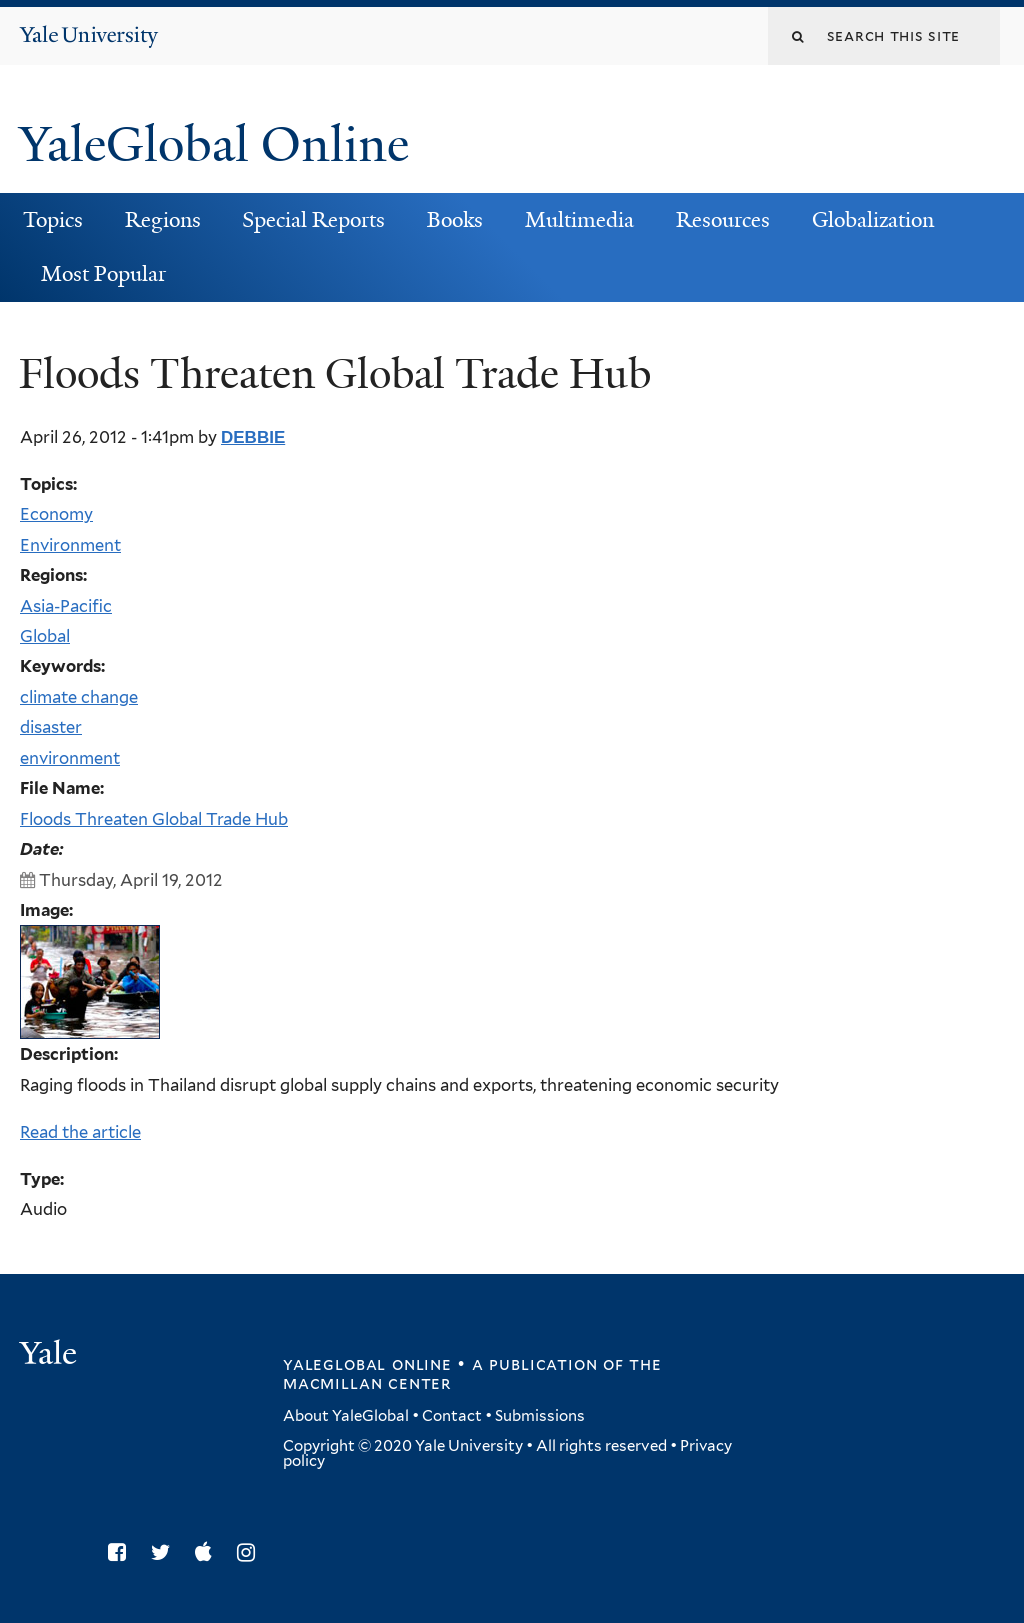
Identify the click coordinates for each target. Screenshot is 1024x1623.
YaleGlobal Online (214, 144)
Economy (56, 514)
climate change (79, 697)
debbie (253, 437)
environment (70, 758)
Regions (163, 220)
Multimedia (579, 220)
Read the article (80, 1132)
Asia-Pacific (66, 606)
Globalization (873, 220)
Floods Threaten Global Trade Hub (154, 819)
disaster (51, 727)
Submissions (540, 1416)
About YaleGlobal (346, 1416)
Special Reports (313, 220)
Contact (452, 1416)
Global (45, 636)
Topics (53, 220)
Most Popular (103, 274)
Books (455, 220)
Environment (70, 545)
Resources (723, 220)
